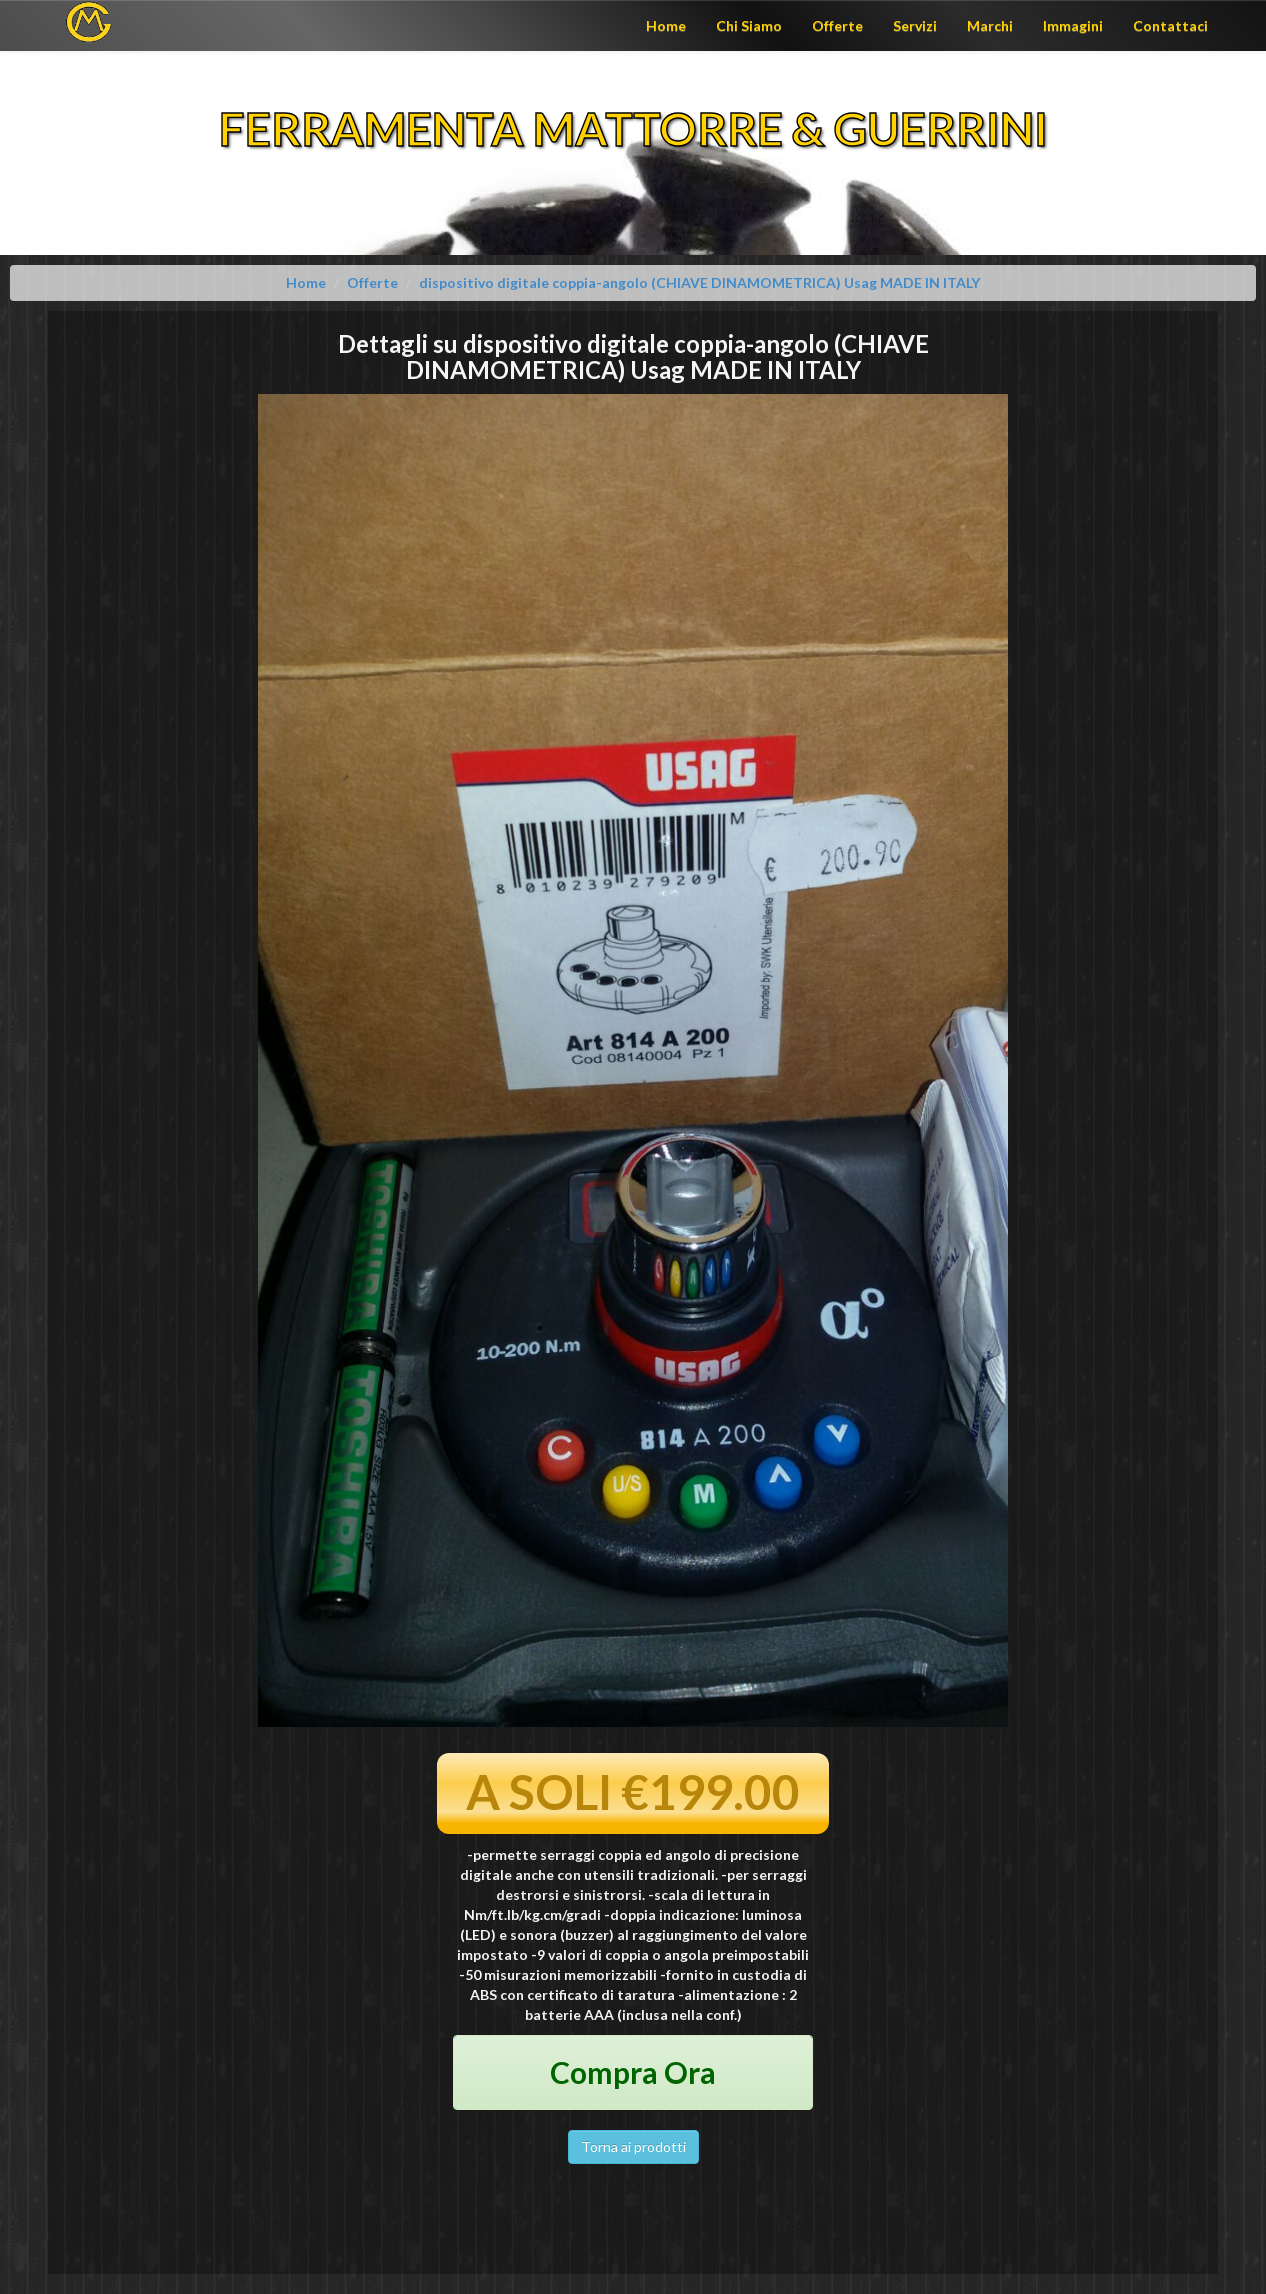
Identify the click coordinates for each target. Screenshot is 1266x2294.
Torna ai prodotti (633, 2146)
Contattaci (1170, 25)
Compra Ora (633, 2072)
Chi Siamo (749, 25)
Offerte (837, 25)
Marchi (990, 25)
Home (666, 25)
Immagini (1073, 25)
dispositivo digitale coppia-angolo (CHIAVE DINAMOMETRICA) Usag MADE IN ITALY (699, 282)
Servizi (915, 25)
